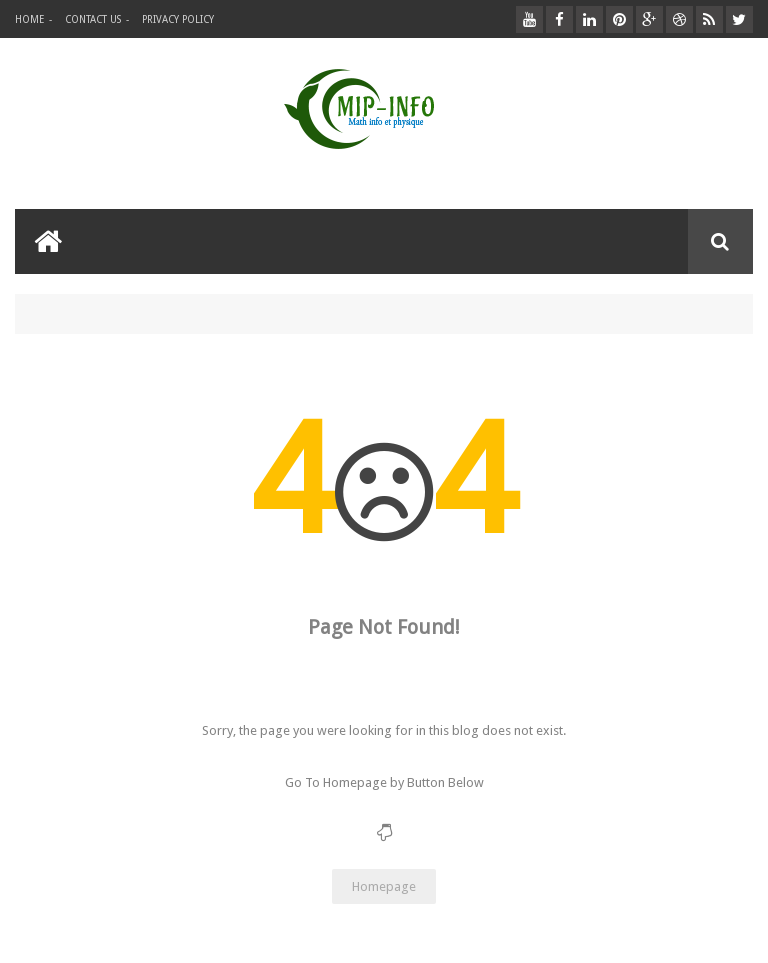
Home (29, 19)
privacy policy (178, 19)
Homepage (384, 886)
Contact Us (93, 19)
